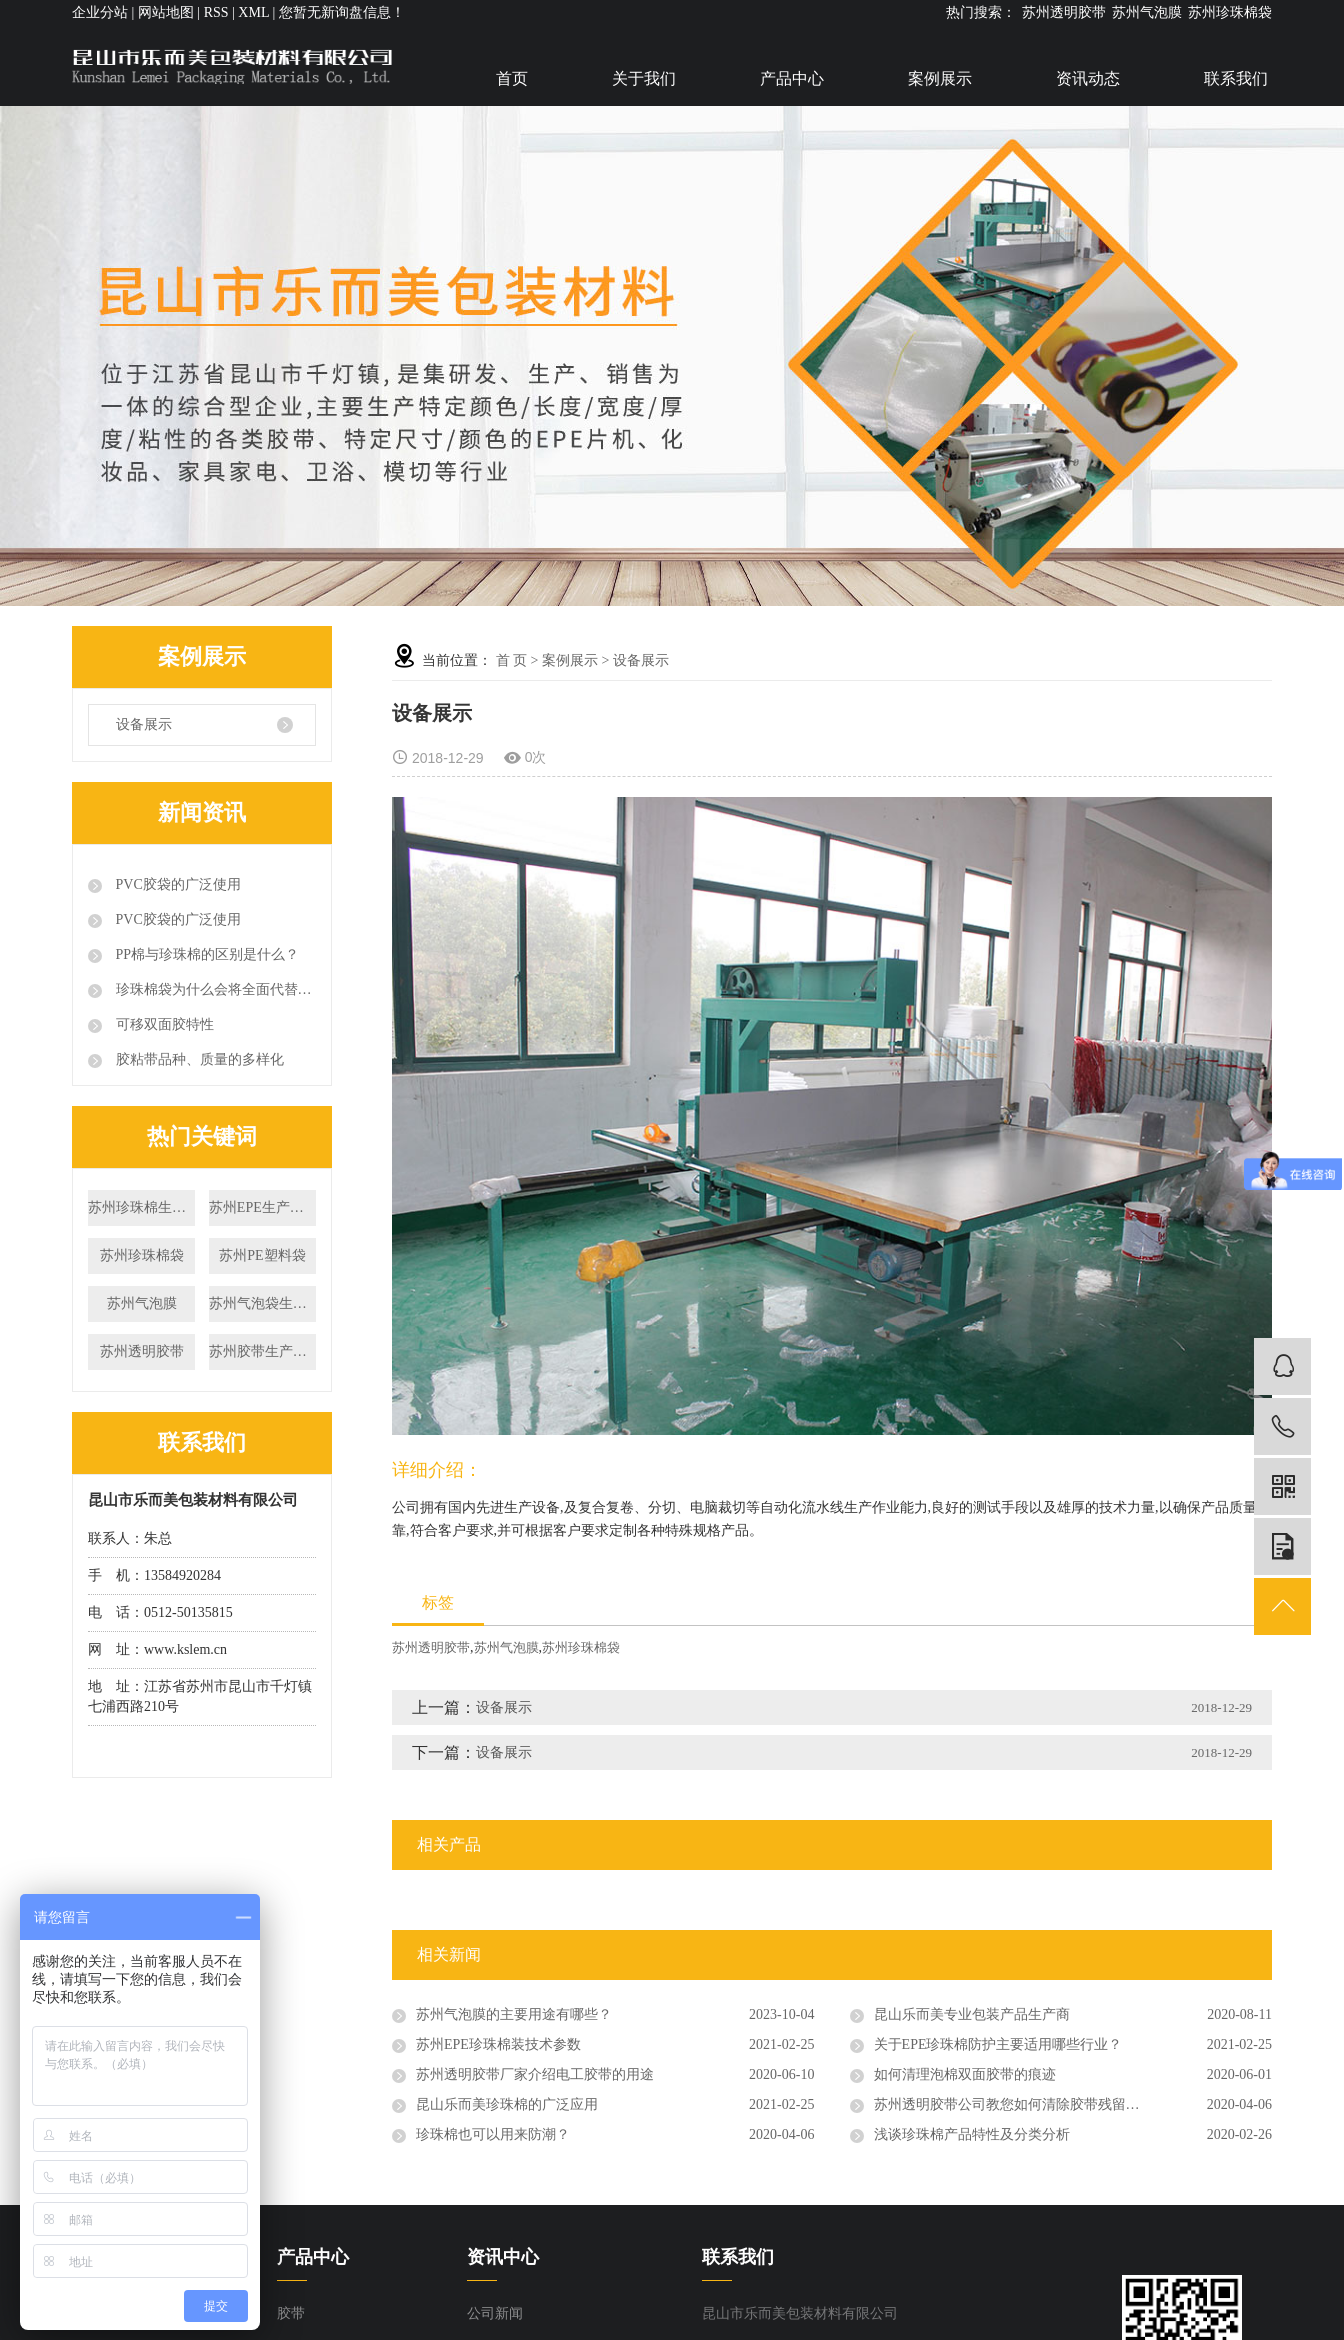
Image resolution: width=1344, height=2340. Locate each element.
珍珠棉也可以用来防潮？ (493, 2134)
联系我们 (1236, 78)
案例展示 (940, 78)
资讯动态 (1088, 78)
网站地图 (166, 12)
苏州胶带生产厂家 (262, 1351)
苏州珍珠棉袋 (1230, 12)
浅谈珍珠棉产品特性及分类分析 (972, 2134)
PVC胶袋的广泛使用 (176, 884)
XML (253, 12)
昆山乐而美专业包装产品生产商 (972, 2014)
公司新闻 (495, 2313)
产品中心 (792, 78)
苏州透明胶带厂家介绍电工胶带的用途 (535, 2074)
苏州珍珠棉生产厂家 (141, 1207)
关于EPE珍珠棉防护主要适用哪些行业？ (998, 2044)
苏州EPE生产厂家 (262, 1207)
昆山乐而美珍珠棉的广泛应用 (507, 2104)
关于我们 (644, 78)
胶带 (291, 2313)
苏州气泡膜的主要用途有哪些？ (514, 2014)
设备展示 (144, 724)
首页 (512, 78)
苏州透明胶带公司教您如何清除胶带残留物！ (1014, 2104)
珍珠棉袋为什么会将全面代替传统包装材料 (214, 989)
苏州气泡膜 (1147, 12)
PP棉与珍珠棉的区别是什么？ (205, 954)
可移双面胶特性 (163, 1024)
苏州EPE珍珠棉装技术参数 (498, 2044)
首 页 (512, 660)
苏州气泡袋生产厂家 (262, 1303)
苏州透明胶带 (1064, 12)
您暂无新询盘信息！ (342, 12)
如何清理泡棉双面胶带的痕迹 (965, 2074)
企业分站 (100, 12)
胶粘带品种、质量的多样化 (198, 1059)
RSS (216, 12)
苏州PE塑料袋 (262, 1255)
